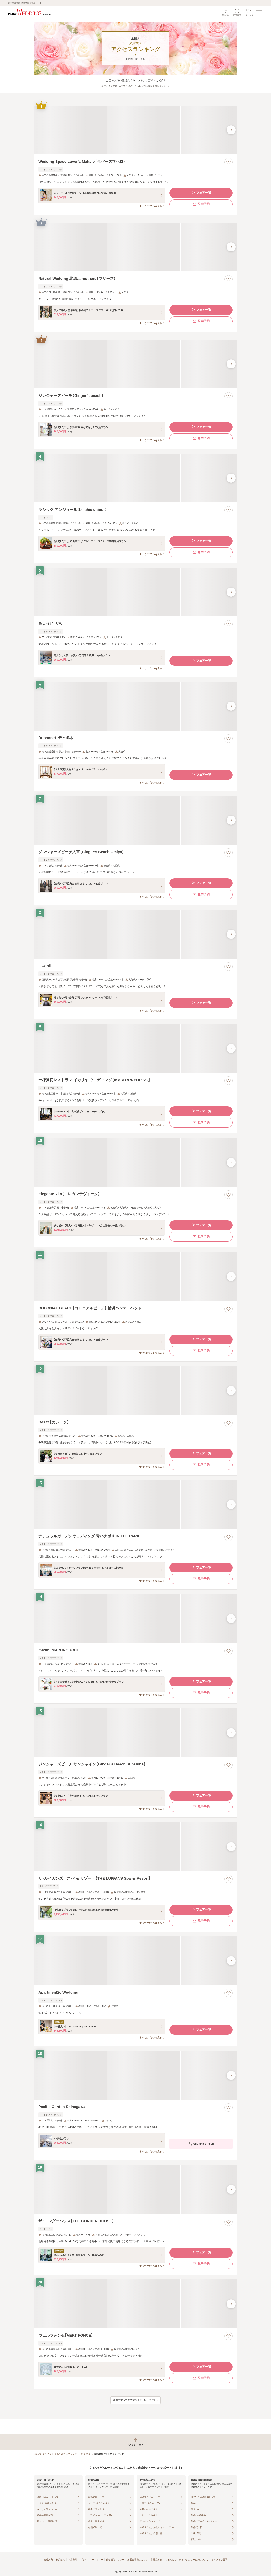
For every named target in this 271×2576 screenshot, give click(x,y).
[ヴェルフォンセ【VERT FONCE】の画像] (135, 2303)
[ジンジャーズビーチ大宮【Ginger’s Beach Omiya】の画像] (135, 820)
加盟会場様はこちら (137, 2559)
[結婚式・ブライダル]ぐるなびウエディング (55, 2454)
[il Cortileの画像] (135, 934)
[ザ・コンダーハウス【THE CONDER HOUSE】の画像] (135, 2189)
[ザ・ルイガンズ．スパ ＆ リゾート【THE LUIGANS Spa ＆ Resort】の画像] (135, 1846)
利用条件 (72, 2559)
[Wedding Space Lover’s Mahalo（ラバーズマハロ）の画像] (135, 130)
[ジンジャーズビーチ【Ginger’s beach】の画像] (135, 364)
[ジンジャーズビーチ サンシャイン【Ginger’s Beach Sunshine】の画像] (135, 1732)
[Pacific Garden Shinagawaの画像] (135, 2075)
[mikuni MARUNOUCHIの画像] (135, 1618)
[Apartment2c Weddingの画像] (135, 1960)
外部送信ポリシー (115, 2559)
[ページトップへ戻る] (135, 2442)
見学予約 (201, 204)
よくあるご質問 (219, 2559)
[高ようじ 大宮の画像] (135, 592)
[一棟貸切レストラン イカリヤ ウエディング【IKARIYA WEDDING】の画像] (135, 1048)
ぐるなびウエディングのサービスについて (186, 2559)
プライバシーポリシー (91, 2559)
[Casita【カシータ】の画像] (135, 1390)
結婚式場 (85, 2454)
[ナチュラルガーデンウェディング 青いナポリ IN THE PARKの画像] (135, 1504)
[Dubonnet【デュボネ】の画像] (135, 706)
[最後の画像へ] (231, 129)
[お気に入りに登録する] (228, 162)
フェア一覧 (201, 193)
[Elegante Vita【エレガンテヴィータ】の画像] (135, 1162)
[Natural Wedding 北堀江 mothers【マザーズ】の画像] (135, 247)
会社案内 (48, 2559)
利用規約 (60, 2559)
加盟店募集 (156, 2559)
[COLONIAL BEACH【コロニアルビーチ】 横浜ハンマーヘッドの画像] (135, 1276)
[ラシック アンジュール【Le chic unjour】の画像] (135, 478)
